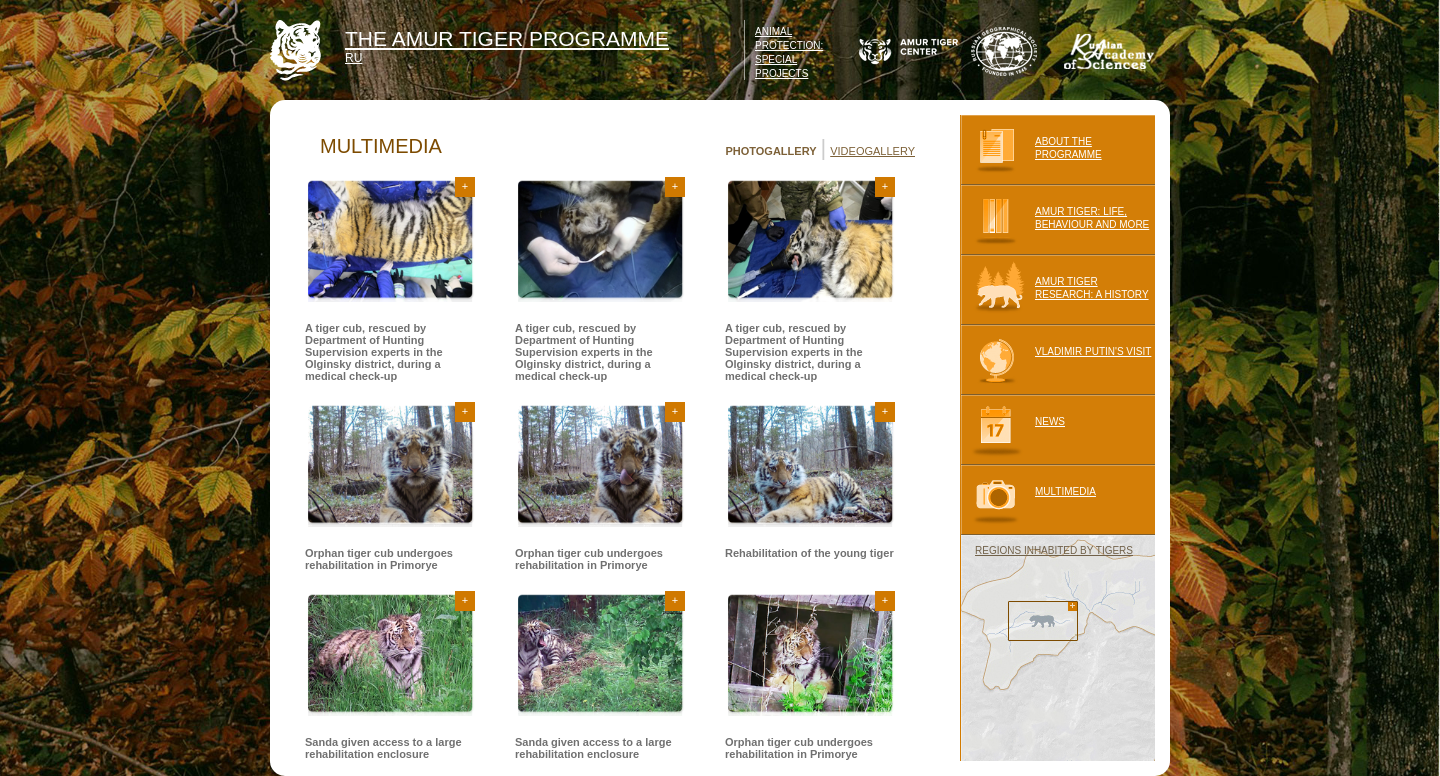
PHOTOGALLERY (770, 151)
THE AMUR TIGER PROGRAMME (507, 38)
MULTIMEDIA (1028, 500)
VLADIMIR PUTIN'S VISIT (1055, 360)
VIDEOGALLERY (872, 151)
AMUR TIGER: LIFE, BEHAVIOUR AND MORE (1054, 220)
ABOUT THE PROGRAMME (1031, 150)
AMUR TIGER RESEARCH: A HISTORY (1054, 290)
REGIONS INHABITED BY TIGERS (1054, 550)
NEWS (1012, 430)
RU (353, 58)
